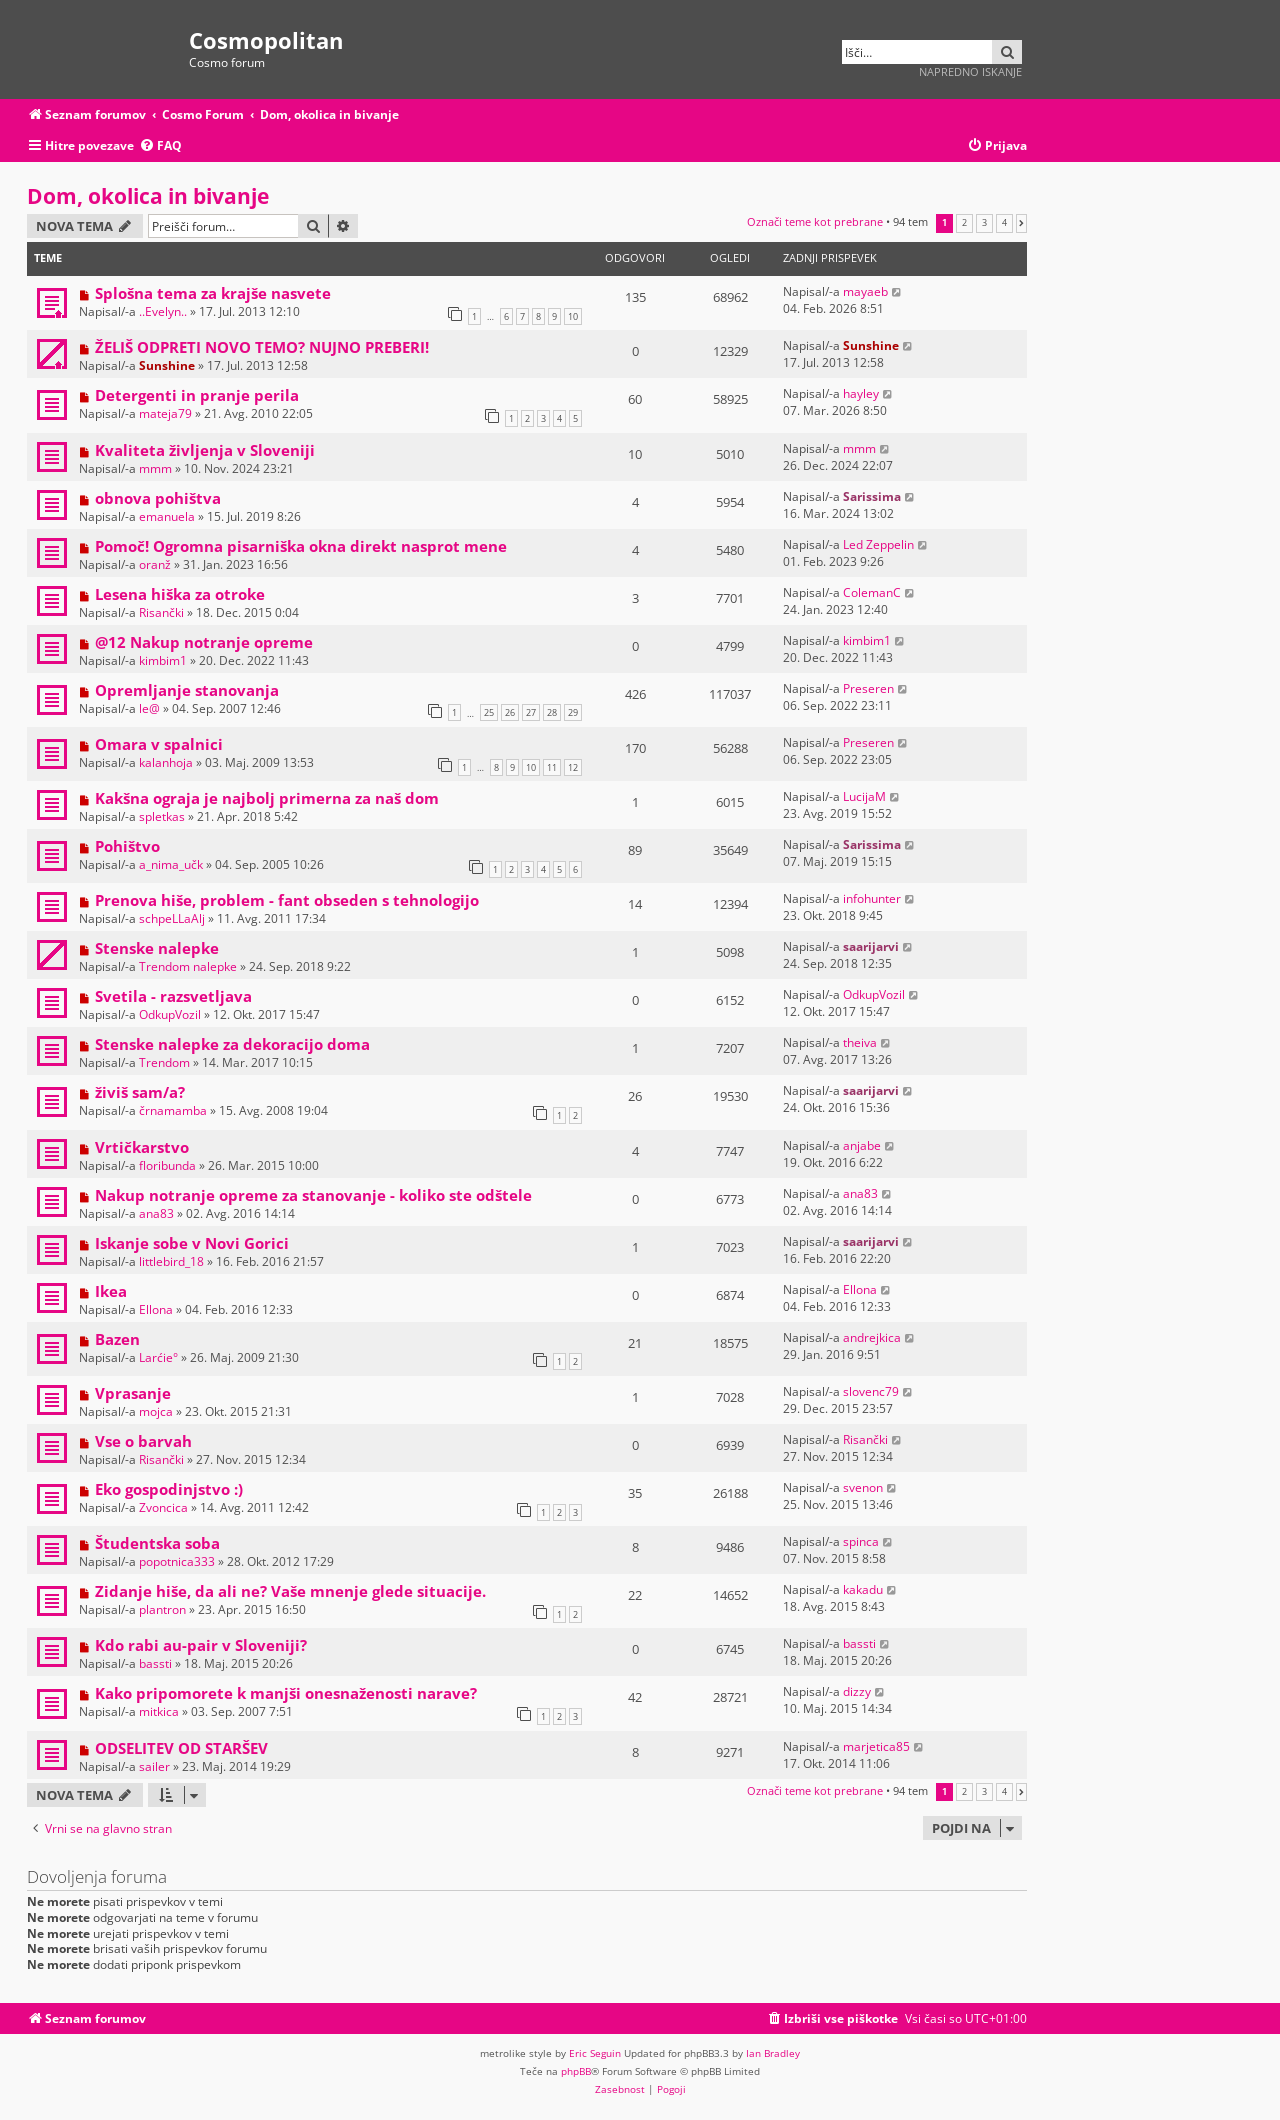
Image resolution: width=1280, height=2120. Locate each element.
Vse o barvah (143, 1441)
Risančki (161, 612)
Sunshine (167, 365)
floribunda (167, 1165)
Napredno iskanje (970, 71)
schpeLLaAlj (172, 918)
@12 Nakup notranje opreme (204, 642)
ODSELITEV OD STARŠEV (181, 1748)
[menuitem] (160, 146)
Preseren (868, 688)
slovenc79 (871, 1391)
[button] (1021, 223)
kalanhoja (166, 762)
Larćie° (158, 1357)
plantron (162, 1609)
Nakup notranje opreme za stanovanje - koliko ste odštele (313, 1195)
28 (552, 712)
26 (510, 712)
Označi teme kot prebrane (815, 221)
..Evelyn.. (163, 311)
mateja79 (165, 413)
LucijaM (864, 796)
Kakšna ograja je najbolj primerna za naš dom (267, 798)
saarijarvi (871, 946)
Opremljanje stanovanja (187, 690)
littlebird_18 (171, 1261)
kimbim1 (163, 660)
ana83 (156, 1213)
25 (489, 712)
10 (573, 316)
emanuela (167, 516)
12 (573, 767)
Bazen (117, 1339)
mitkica (159, 1711)
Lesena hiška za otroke (180, 594)
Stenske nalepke (157, 948)
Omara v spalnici (159, 744)
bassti (155, 1663)
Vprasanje (133, 1393)
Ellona (156, 1309)
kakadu (863, 1589)
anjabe (862, 1145)
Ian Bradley (773, 2053)
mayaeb (865, 291)
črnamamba (173, 1110)
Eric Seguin (595, 2053)
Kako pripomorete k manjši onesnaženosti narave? (286, 1693)
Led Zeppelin (878, 544)
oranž (155, 564)
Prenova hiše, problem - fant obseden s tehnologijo (287, 900)
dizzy (857, 1691)
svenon (863, 1487)
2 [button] (964, 223)
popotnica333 (177, 1561)
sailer (154, 1766)
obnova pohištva (158, 498)
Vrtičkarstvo (142, 1147)
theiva (860, 1042)
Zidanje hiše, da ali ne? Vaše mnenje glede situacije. (290, 1591)
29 (573, 712)
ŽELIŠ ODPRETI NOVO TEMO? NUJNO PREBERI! (262, 347)
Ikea (111, 1291)
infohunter (872, 898)
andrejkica (872, 1337)
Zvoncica (163, 1507)
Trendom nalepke (188, 966)
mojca (156, 1411)
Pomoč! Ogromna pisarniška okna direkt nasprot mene (301, 546)
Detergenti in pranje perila (197, 395)
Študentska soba (157, 1543)
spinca (861, 1541)
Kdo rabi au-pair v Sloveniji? (201, 1645)
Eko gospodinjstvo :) (169, 1489)
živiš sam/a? (140, 1092)
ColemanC (872, 592)
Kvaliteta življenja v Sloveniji (205, 450)
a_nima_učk (171, 864)
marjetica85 (876, 1746)
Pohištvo (127, 846)
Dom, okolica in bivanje (148, 196)
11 (552, 767)
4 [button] (1004, 223)
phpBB (576, 2071)
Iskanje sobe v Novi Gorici (192, 1243)
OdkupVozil (170, 1014)
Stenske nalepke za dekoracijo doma (232, 1044)
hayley (861, 393)
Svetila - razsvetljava (173, 996)
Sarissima (872, 496)
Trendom (164, 1062)
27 (531, 712)
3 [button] (984, 223)
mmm (155, 468)
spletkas (162, 816)
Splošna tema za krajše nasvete (213, 293)
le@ (149, 708)
